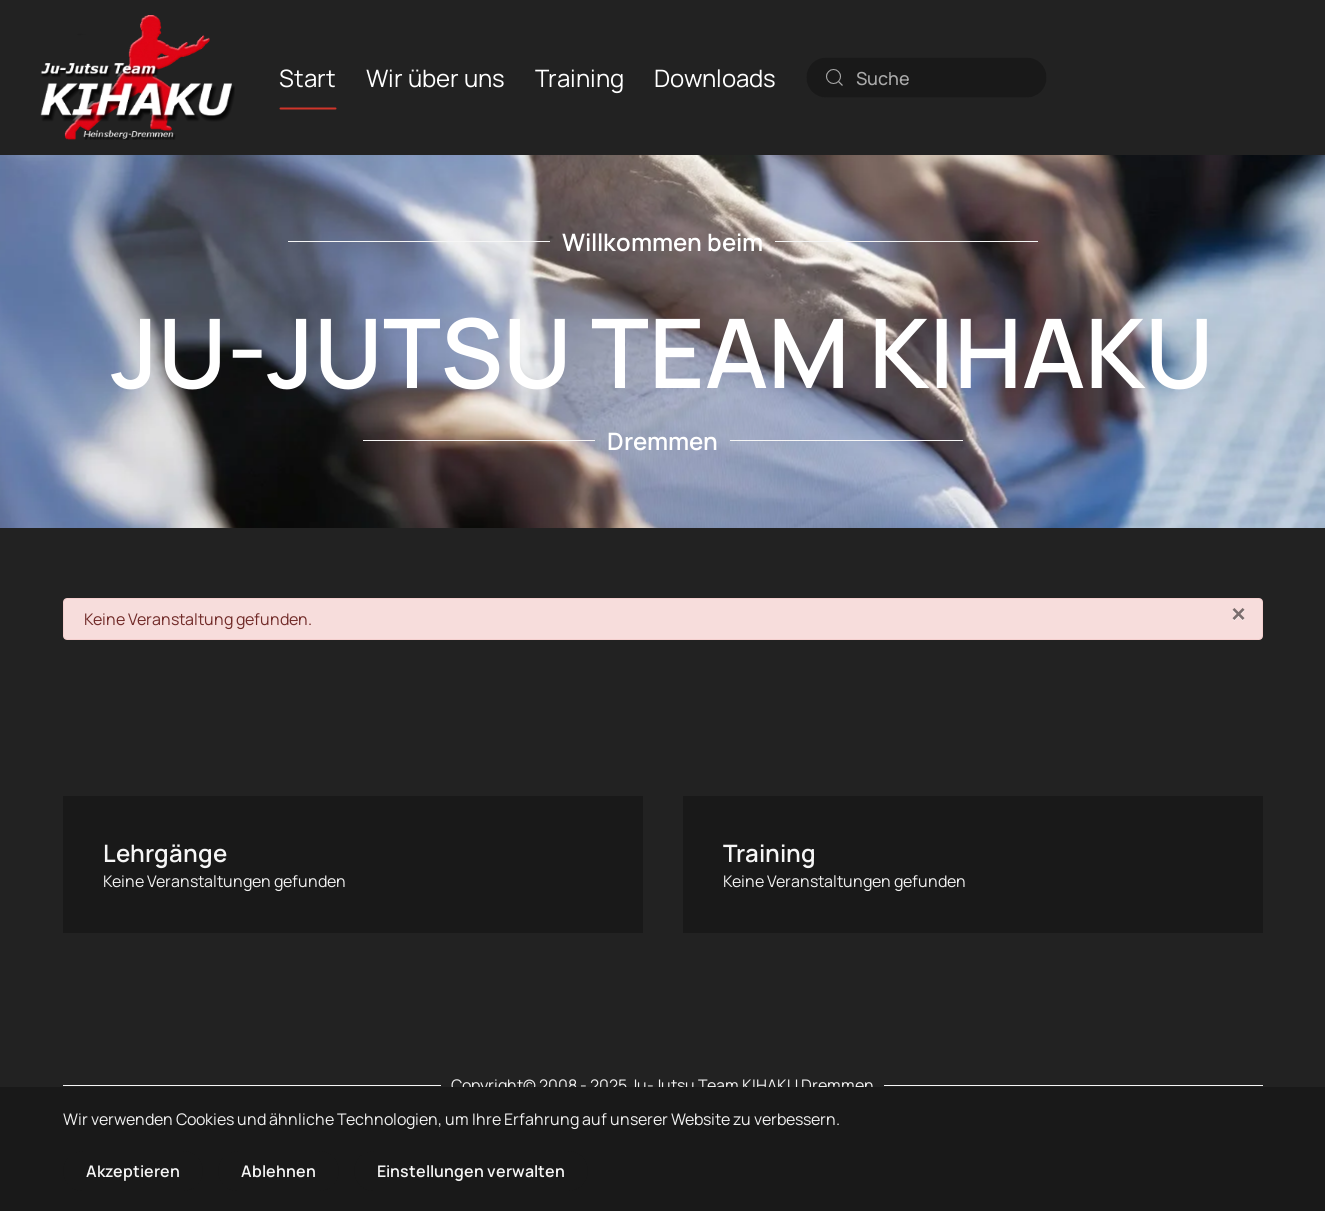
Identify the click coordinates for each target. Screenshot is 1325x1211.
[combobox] (926, 77)
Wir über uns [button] (435, 76)
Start (307, 76)
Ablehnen (278, 1171)
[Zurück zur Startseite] (137, 77)
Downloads (715, 76)
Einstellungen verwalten (471, 1171)
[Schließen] (1238, 614)
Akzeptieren (133, 1171)
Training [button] (579, 76)
